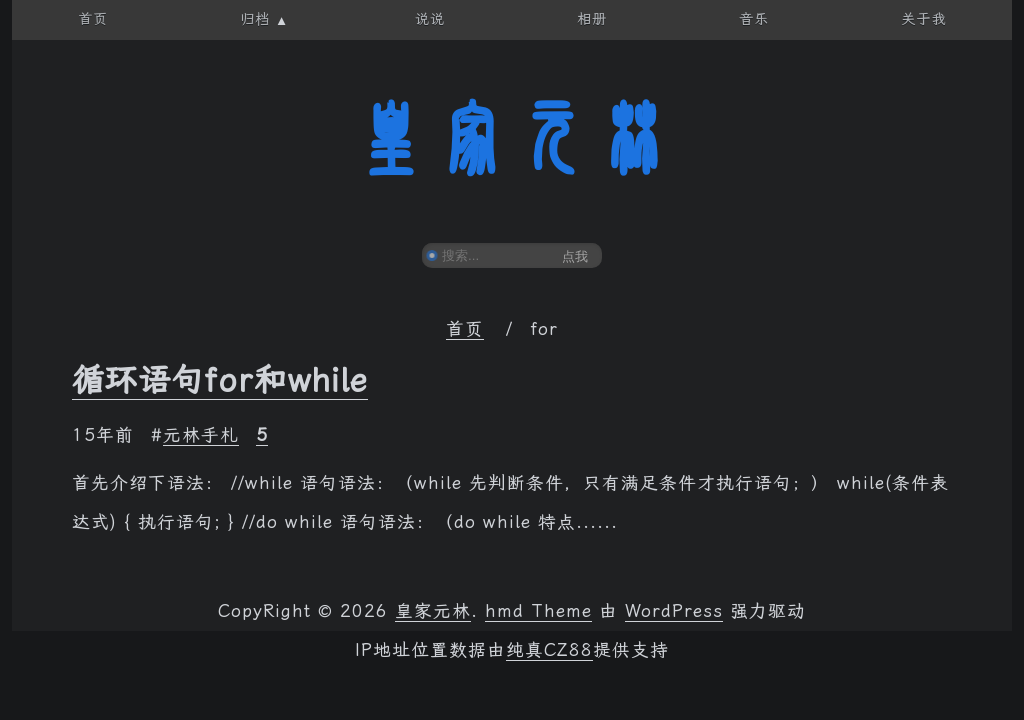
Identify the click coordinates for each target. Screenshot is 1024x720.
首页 (465, 329)
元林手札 (201, 435)
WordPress (674, 611)
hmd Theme (538, 611)
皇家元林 (512, 139)
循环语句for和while (220, 380)
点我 (575, 256)
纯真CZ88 (549, 650)
